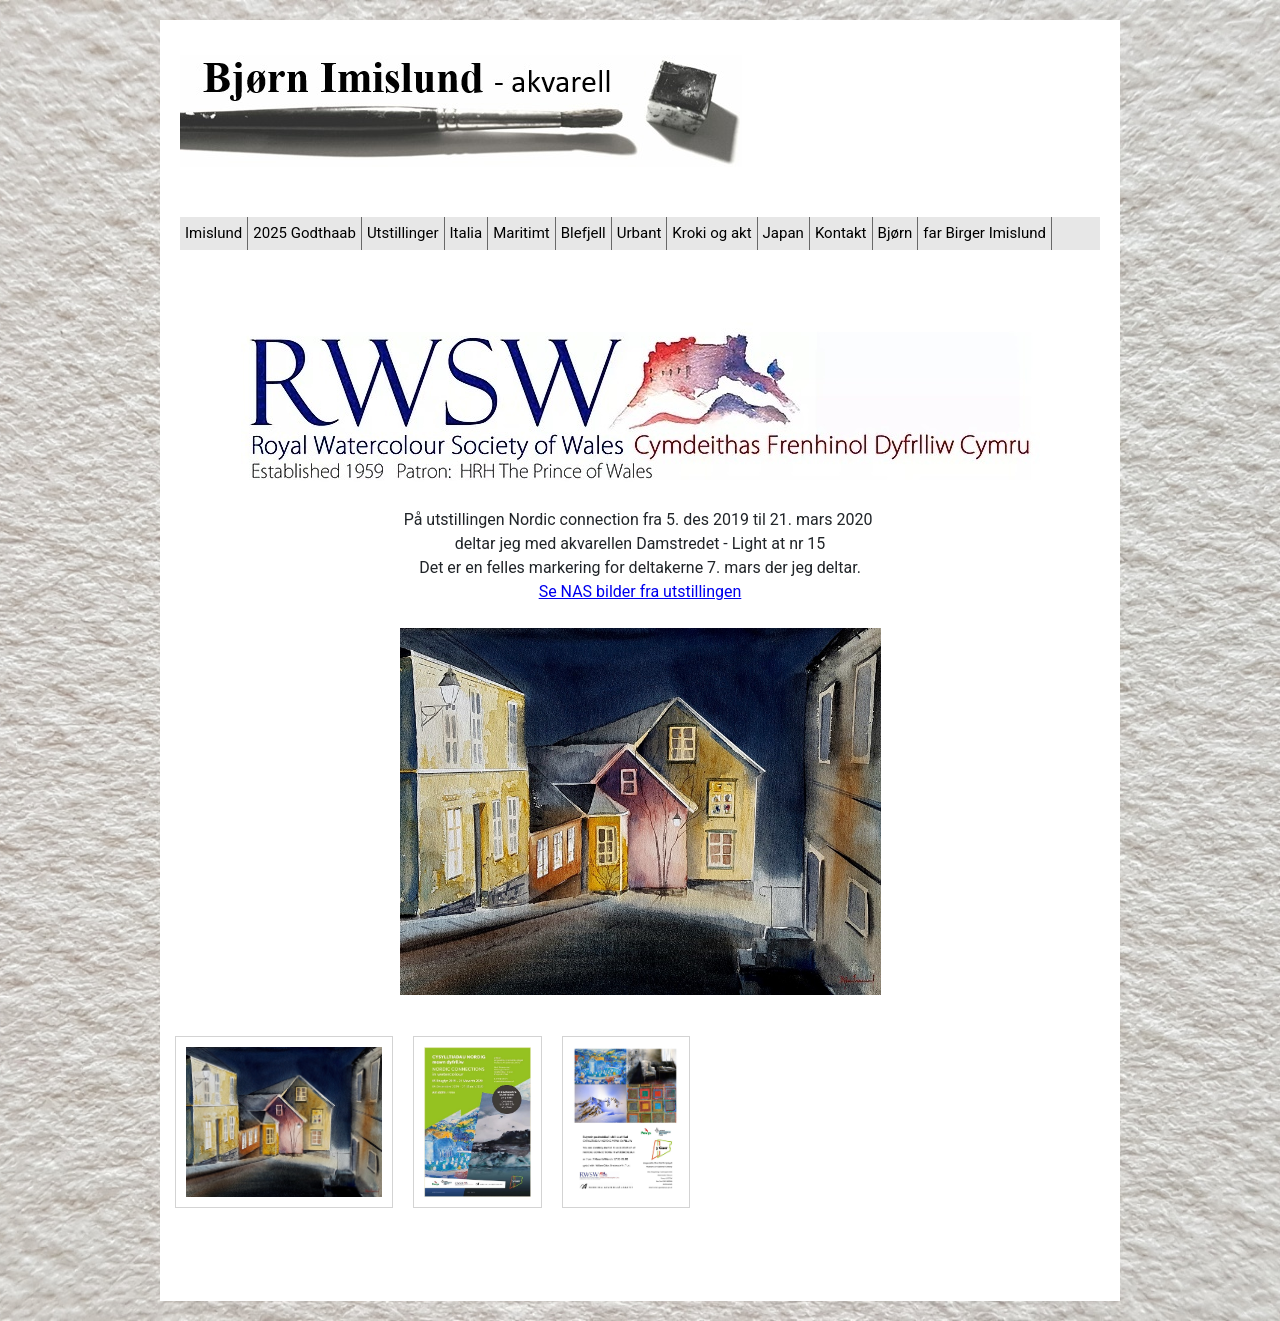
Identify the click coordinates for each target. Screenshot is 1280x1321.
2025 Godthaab (304, 233)
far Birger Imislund (984, 233)
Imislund (213, 233)
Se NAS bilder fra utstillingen (640, 591)
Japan (783, 233)
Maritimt (521, 233)
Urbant (639, 233)
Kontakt (841, 233)
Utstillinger (403, 233)
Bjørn (895, 233)
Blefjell (583, 233)
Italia (466, 233)
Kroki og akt (711, 233)
